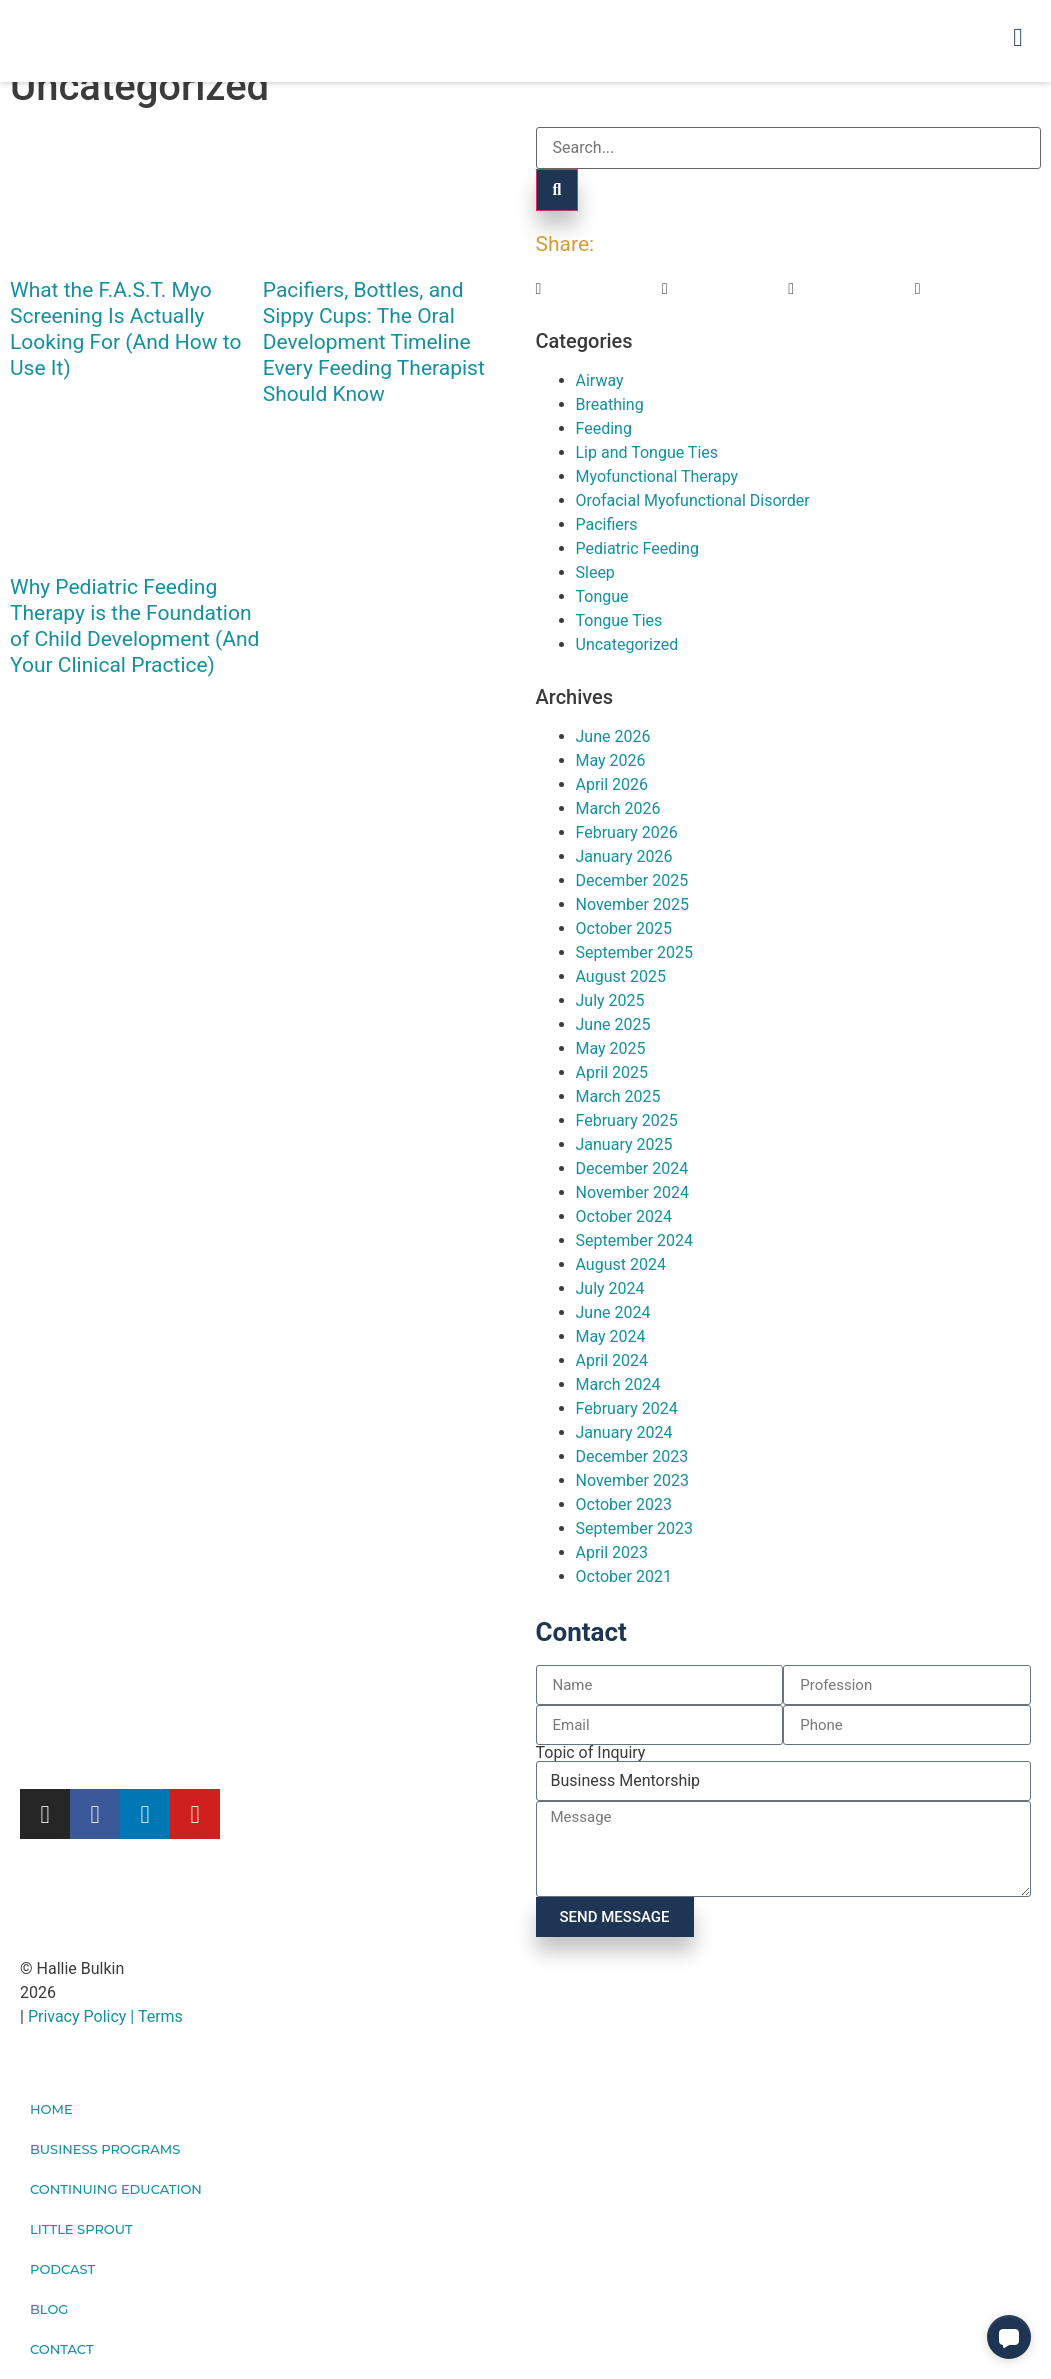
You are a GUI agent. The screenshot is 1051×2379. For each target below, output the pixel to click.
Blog (49, 2309)
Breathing (610, 404)
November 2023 (632, 1480)
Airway (600, 380)
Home (51, 2109)
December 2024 (632, 1168)
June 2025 (613, 1024)
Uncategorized (627, 644)
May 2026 (611, 760)
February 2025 (627, 1120)
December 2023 (632, 1456)
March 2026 (618, 808)
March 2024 (618, 1384)
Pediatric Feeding (637, 548)
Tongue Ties (619, 620)
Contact (62, 2349)
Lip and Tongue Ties (647, 452)
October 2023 (624, 1504)
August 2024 (621, 1264)
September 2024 (635, 1240)
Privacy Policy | (83, 2016)
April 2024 (612, 1360)
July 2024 (610, 1288)
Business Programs (105, 2149)
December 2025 (632, 880)
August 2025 (621, 976)
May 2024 (611, 1336)
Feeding (604, 428)
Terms (160, 2016)
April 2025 (612, 1072)
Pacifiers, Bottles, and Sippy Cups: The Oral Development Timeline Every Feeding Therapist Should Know (374, 342)
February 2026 (627, 832)
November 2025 (632, 904)
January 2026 (624, 856)
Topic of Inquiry (591, 1753)
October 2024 (624, 1216)
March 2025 (618, 1096)
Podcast (62, 2269)
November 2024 (632, 1192)
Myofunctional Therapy (657, 476)
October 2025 (624, 928)
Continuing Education (116, 2189)
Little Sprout (81, 2229)
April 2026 (612, 784)
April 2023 (612, 1552)
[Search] (557, 190)
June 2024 (613, 1312)
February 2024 (627, 1408)
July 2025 (610, 1000)
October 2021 (624, 1576)
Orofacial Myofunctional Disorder (693, 500)
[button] (599, 289)
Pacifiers (607, 524)
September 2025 (635, 952)
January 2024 (624, 1432)
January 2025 (624, 1144)
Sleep (595, 572)
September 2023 (635, 1528)
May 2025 (611, 1048)
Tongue (602, 596)
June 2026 (613, 736)
